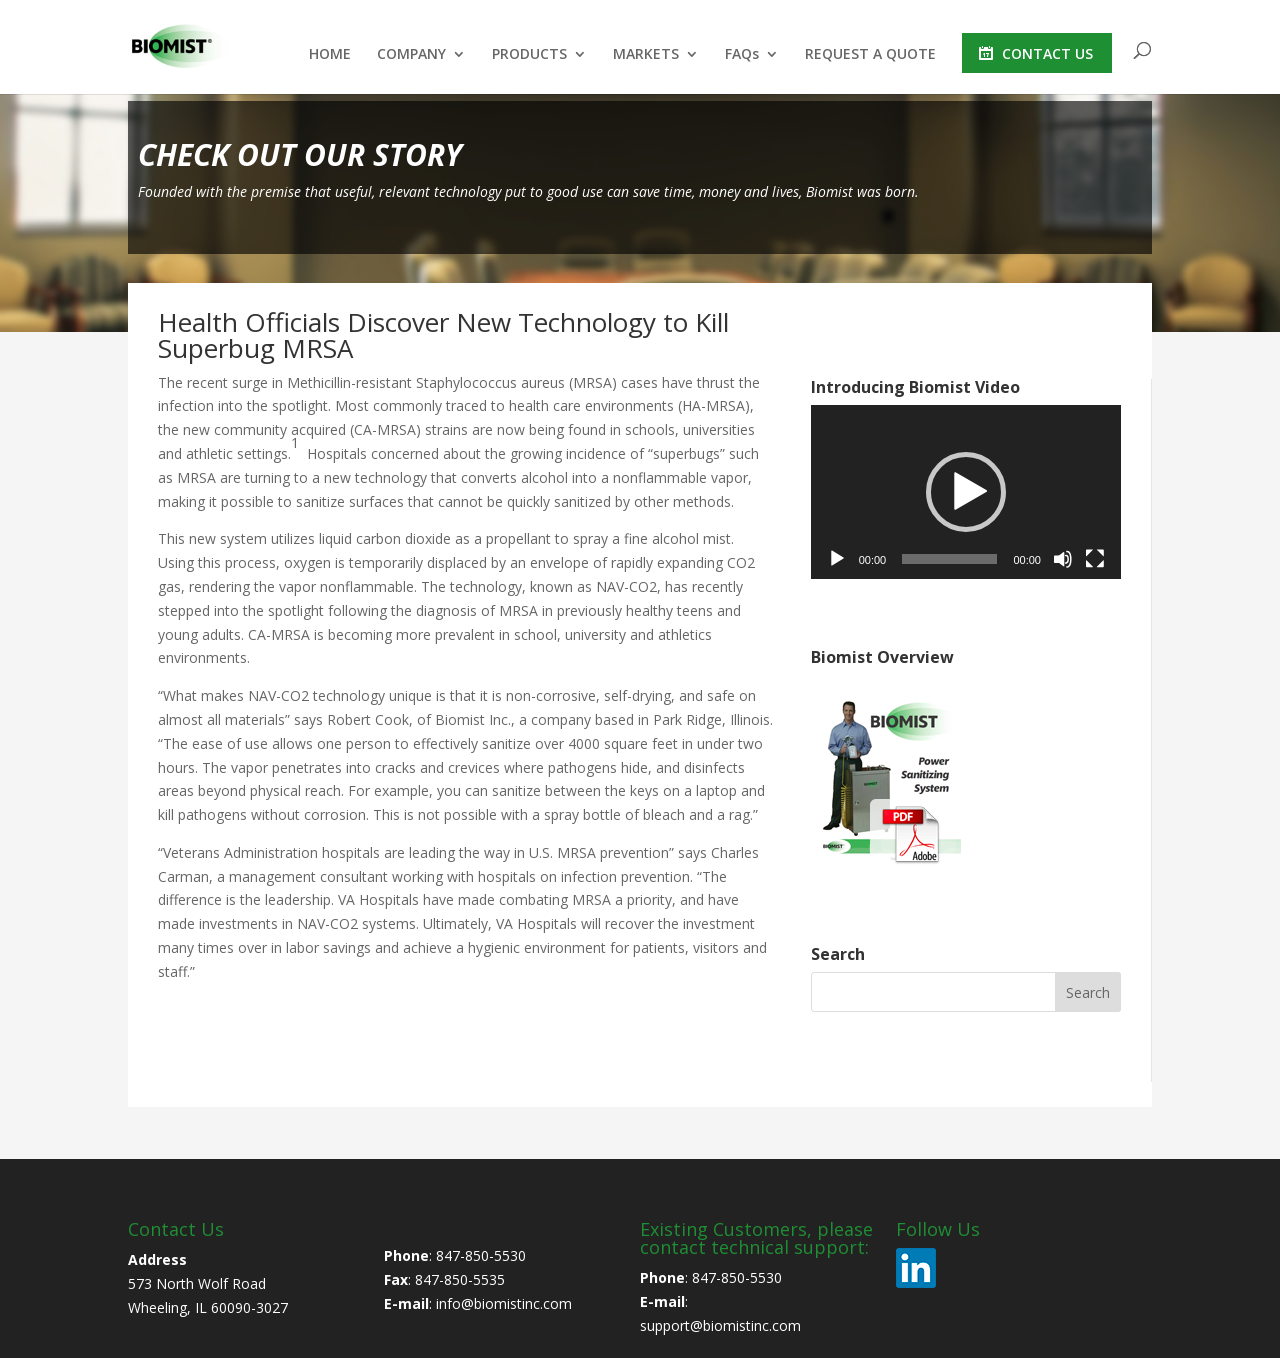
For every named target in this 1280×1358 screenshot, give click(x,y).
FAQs (742, 55)
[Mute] (1063, 559)
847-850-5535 (460, 1279)
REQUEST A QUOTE (870, 55)
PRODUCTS (529, 55)
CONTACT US (1047, 53)
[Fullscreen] (1095, 559)
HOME (330, 55)
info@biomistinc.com (504, 1303)
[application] (966, 492)
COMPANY (411, 55)
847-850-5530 (481, 1255)
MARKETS (646, 55)
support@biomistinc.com (720, 1325)
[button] (966, 492)
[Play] (837, 559)
